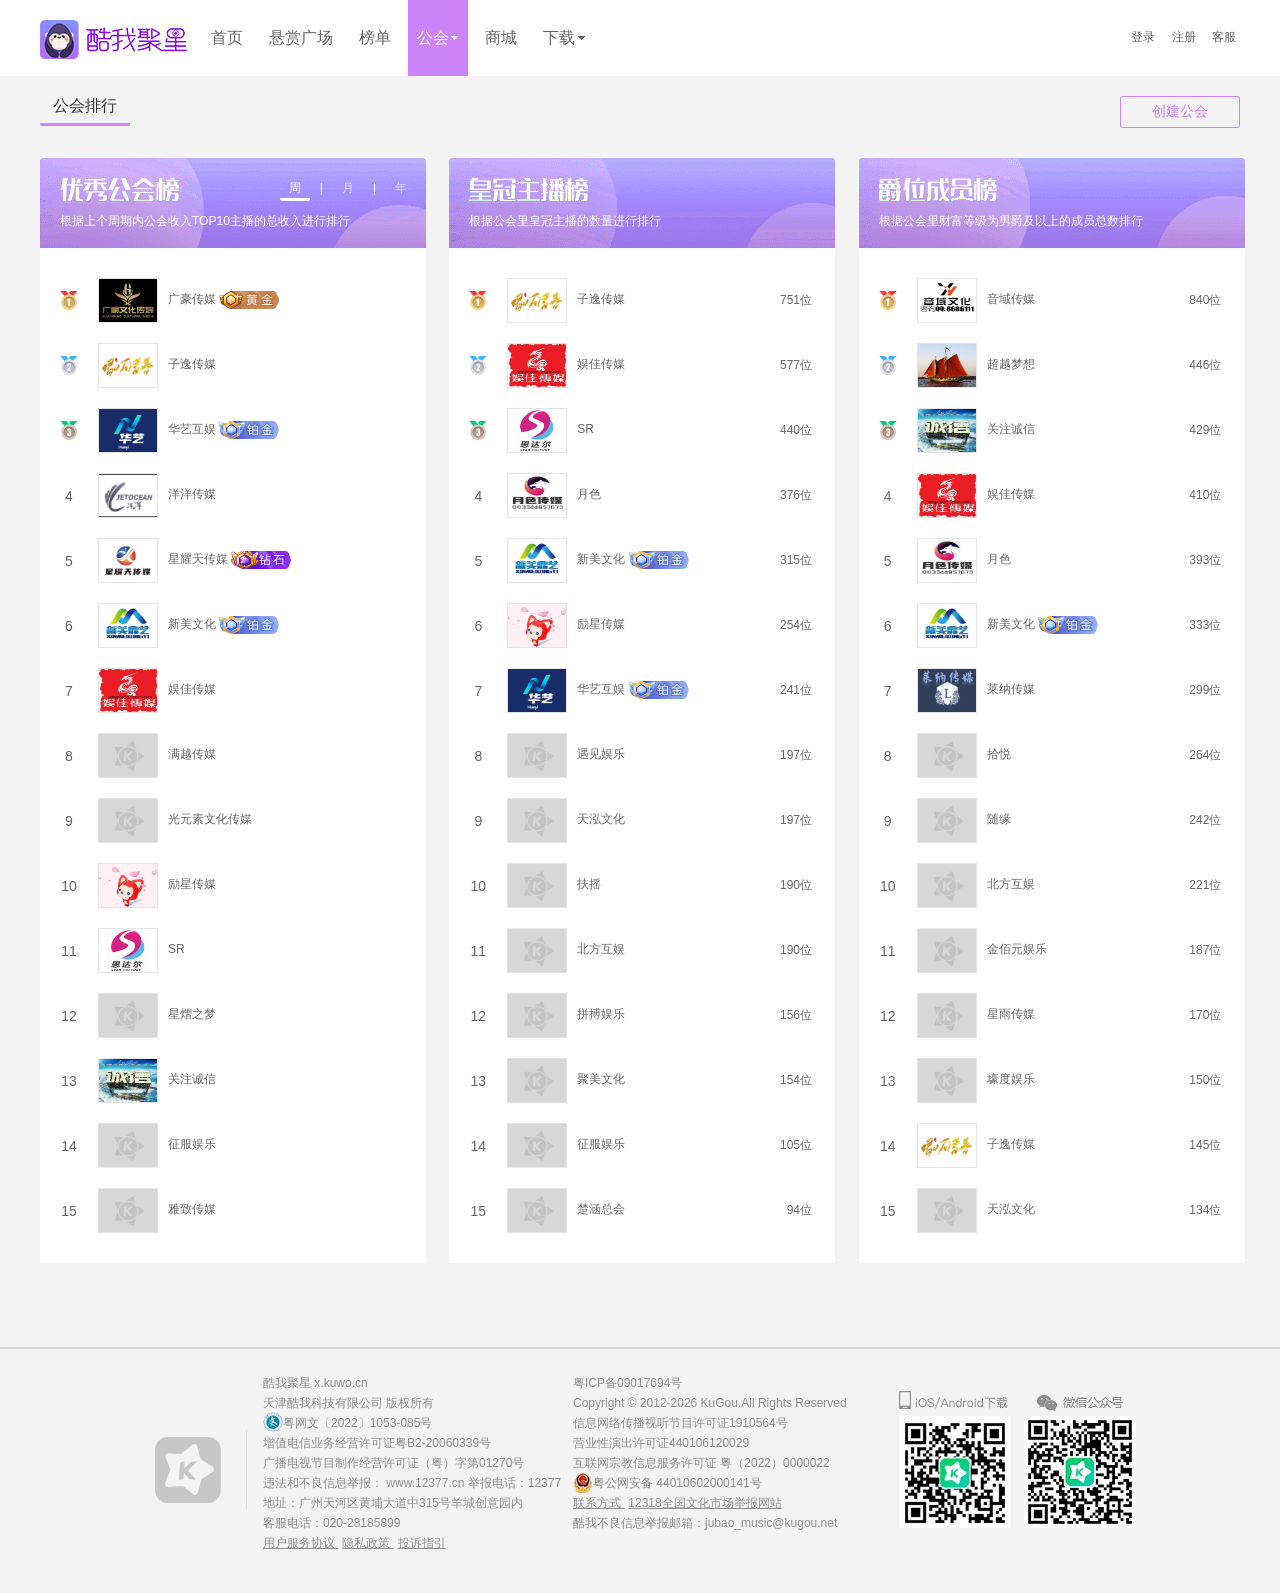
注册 (1184, 37)
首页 (227, 37)
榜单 (375, 37)
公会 (438, 37)
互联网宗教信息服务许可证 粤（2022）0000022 (701, 1463)
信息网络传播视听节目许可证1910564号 (680, 1423)
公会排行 (85, 105)
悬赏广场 (301, 37)
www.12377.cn (426, 1483)
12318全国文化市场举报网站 (704, 1503)
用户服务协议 (300, 1543)
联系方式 (598, 1503)
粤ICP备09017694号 (627, 1383)
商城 (501, 37)
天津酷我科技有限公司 (323, 1403)
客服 (1224, 37)
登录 (1143, 37)
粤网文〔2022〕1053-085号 (357, 1423)
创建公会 (1180, 111)
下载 (564, 37)
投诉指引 (422, 1543)
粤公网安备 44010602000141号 (677, 1483)
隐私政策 (367, 1543)
